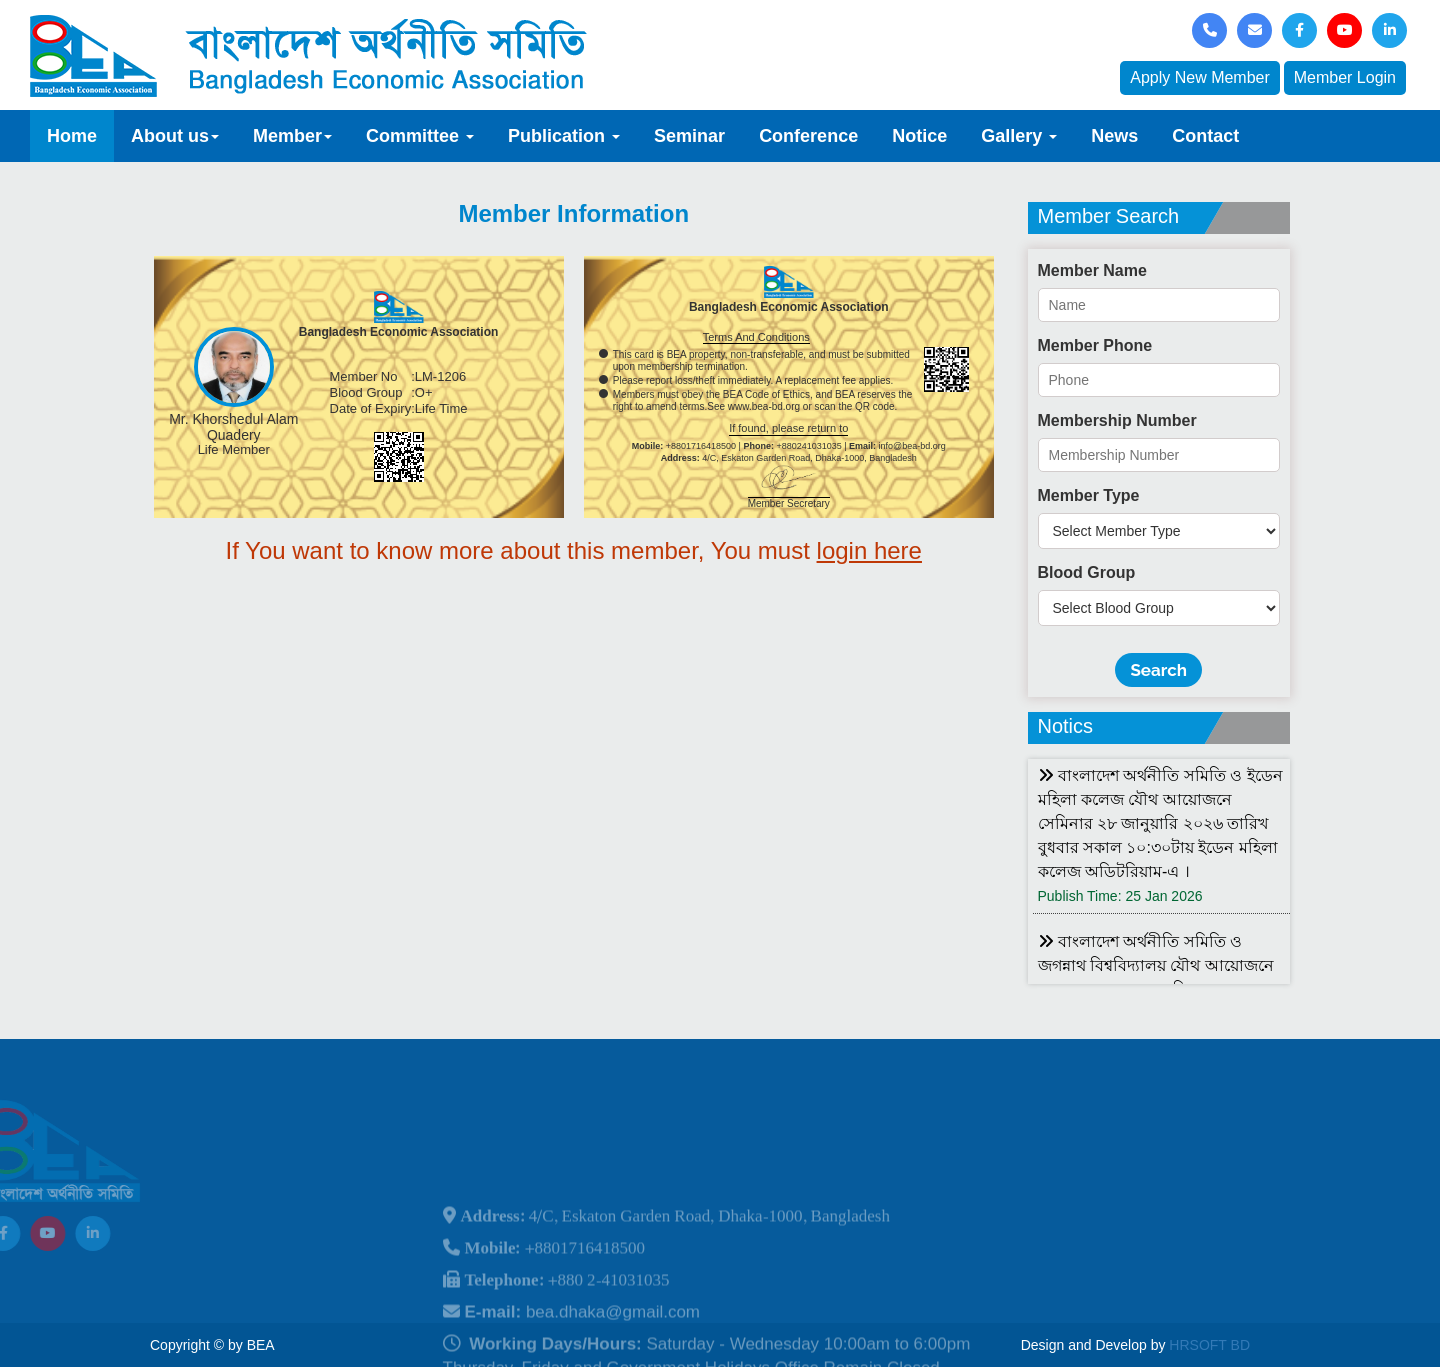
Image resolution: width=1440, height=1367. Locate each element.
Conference (808, 136)
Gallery (1019, 136)
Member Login (1345, 77)
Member (292, 136)
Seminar (689, 136)
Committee (420, 136)
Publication (564, 136)
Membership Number (1117, 420)
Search (1158, 670)
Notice (919, 136)
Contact (1205, 136)
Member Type (1089, 495)
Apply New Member (1200, 77)
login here (869, 550)
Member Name (1092, 270)
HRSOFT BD (1209, 1345)
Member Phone (1095, 345)
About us (175, 136)
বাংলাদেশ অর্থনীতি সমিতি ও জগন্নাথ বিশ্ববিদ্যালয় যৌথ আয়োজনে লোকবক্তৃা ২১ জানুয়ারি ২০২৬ (1156, 965)
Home (72, 136)
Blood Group (1087, 572)
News (1114, 136)
